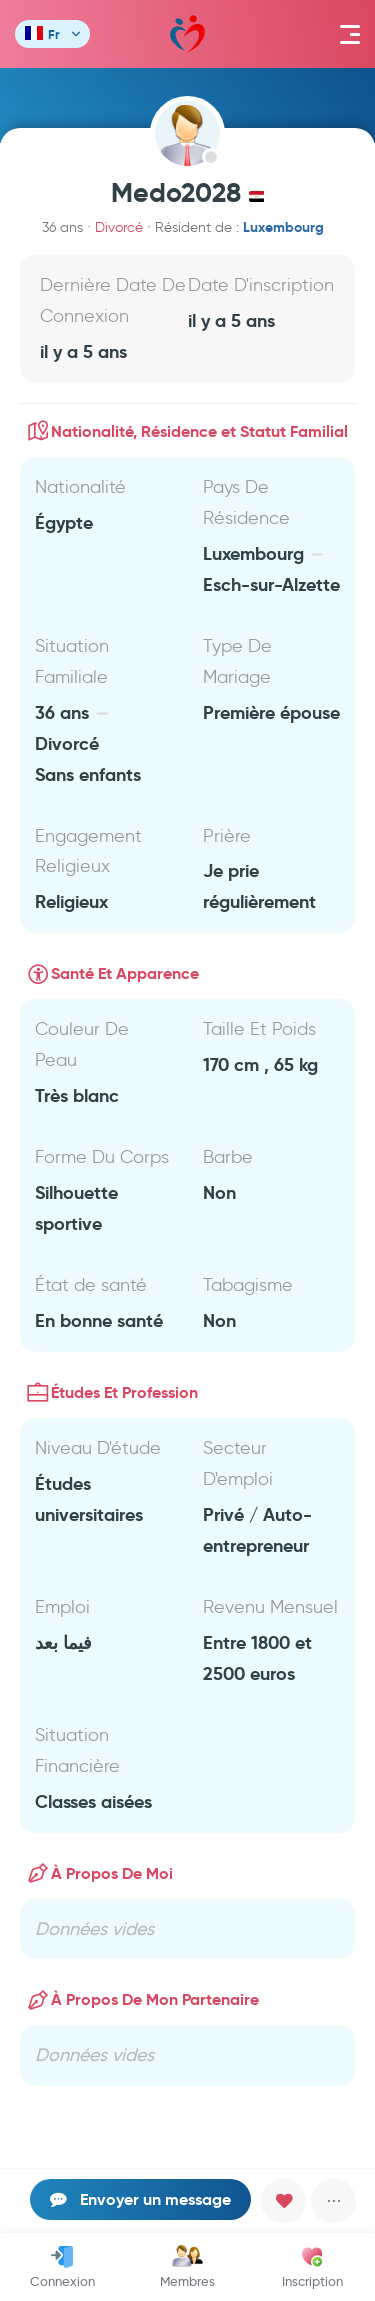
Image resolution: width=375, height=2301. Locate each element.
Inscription (312, 2267)
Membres (187, 2267)
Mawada (187, 34)
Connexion (62, 2267)
